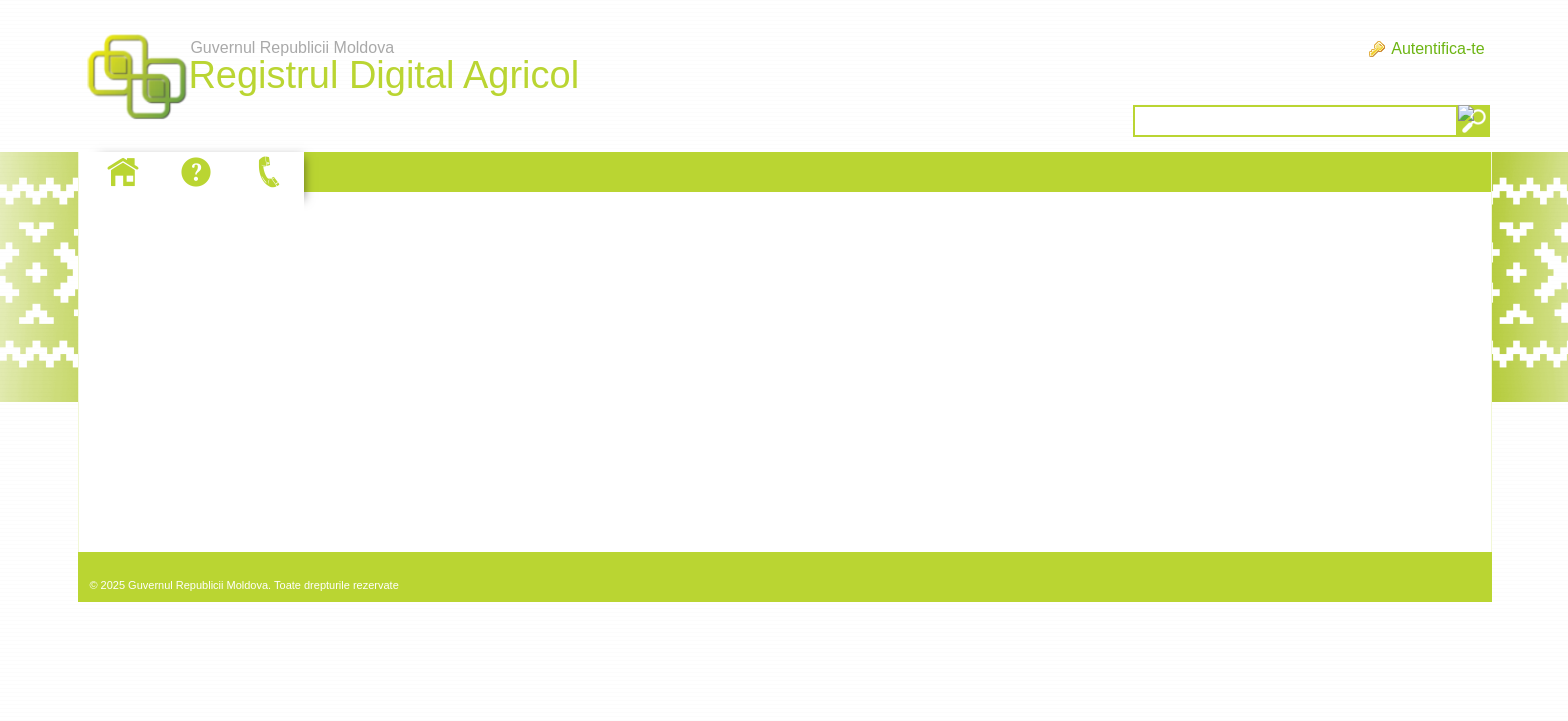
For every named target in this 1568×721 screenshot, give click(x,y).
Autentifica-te (1437, 48)
